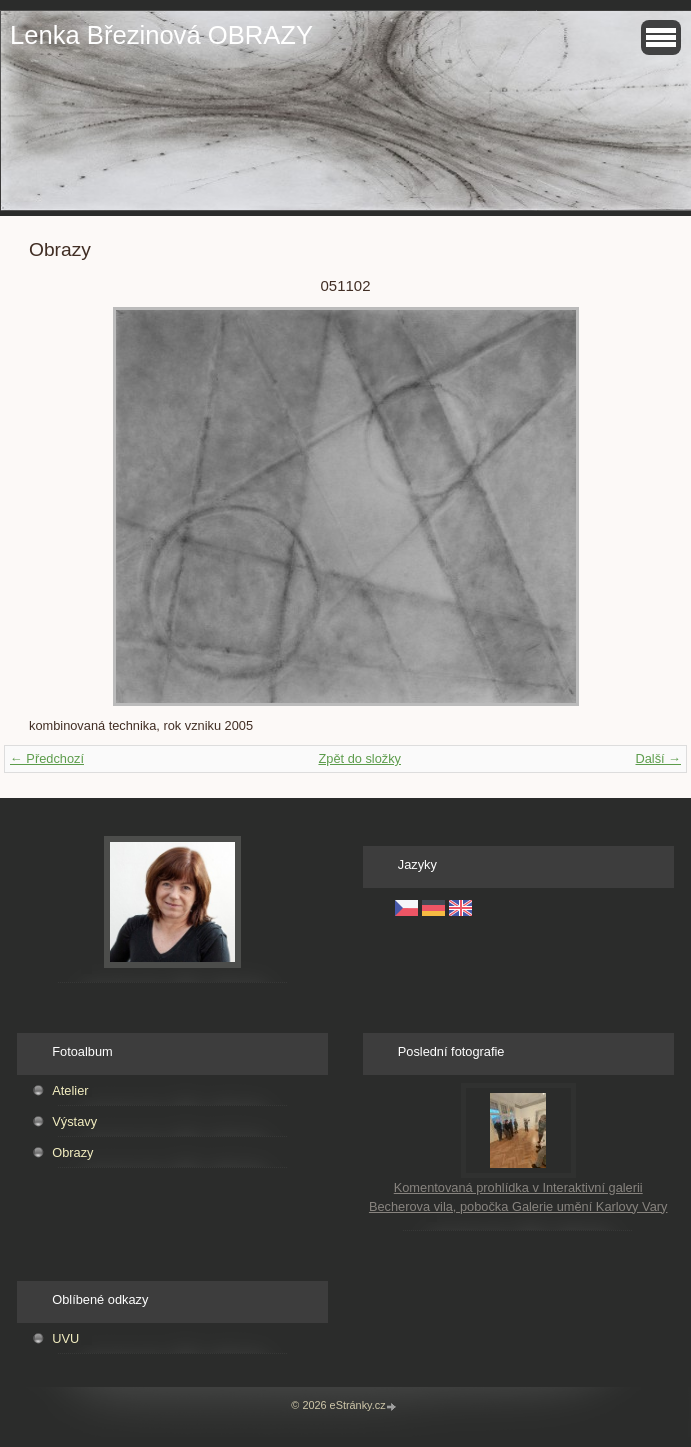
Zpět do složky (359, 758)
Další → (658, 758)
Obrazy (72, 1152)
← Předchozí (47, 758)
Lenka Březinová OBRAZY (161, 35)
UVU (65, 1338)
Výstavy (74, 1121)
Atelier (70, 1090)
